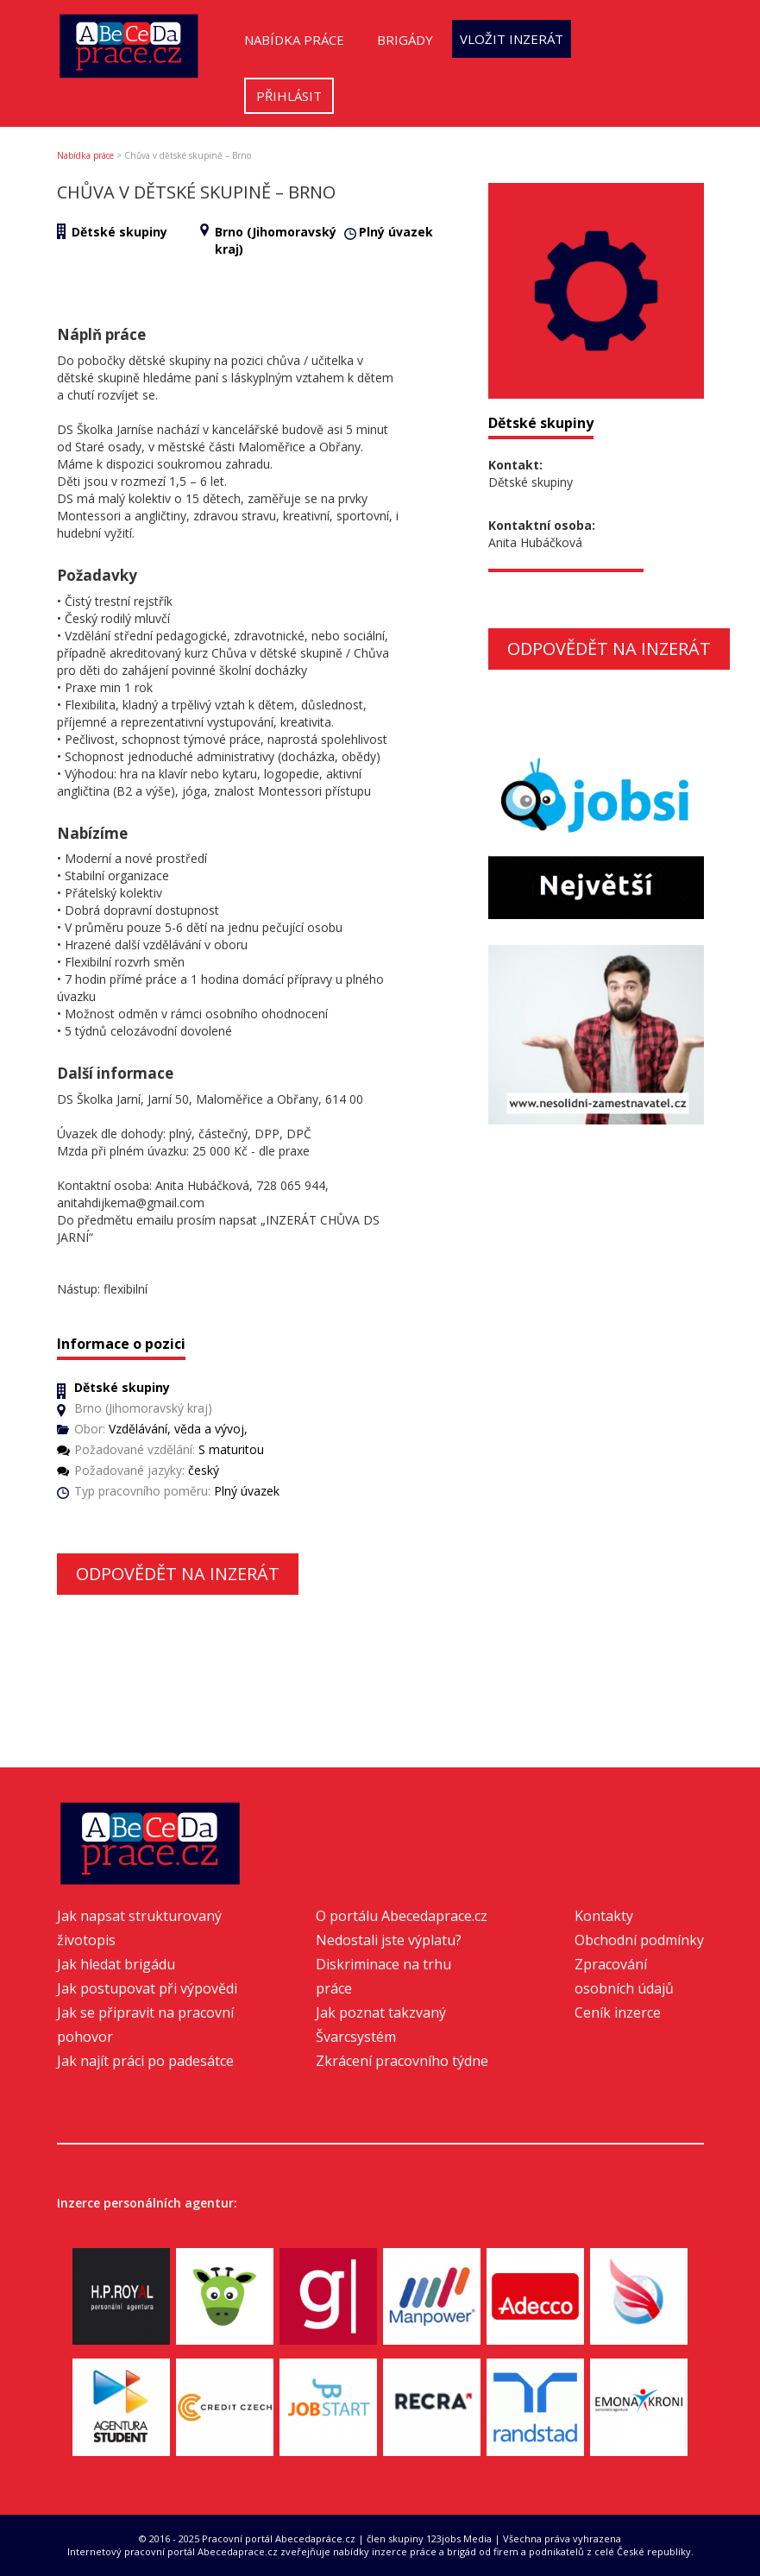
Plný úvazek (396, 232)
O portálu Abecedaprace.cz (401, 1915)
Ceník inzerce (618, 2012)
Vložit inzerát (511, 38)
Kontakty (604, 1915)
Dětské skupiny (119, 232)
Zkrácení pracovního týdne (402, 2060)
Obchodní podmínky (639, 1939)
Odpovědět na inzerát (178, 1573)
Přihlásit (289, 95)
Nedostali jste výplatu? (389, 1939)
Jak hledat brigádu (116, 1964)
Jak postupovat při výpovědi (147, 1988)
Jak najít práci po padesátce (145, 2060)
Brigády (405, 39)
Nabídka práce (294, 39)
